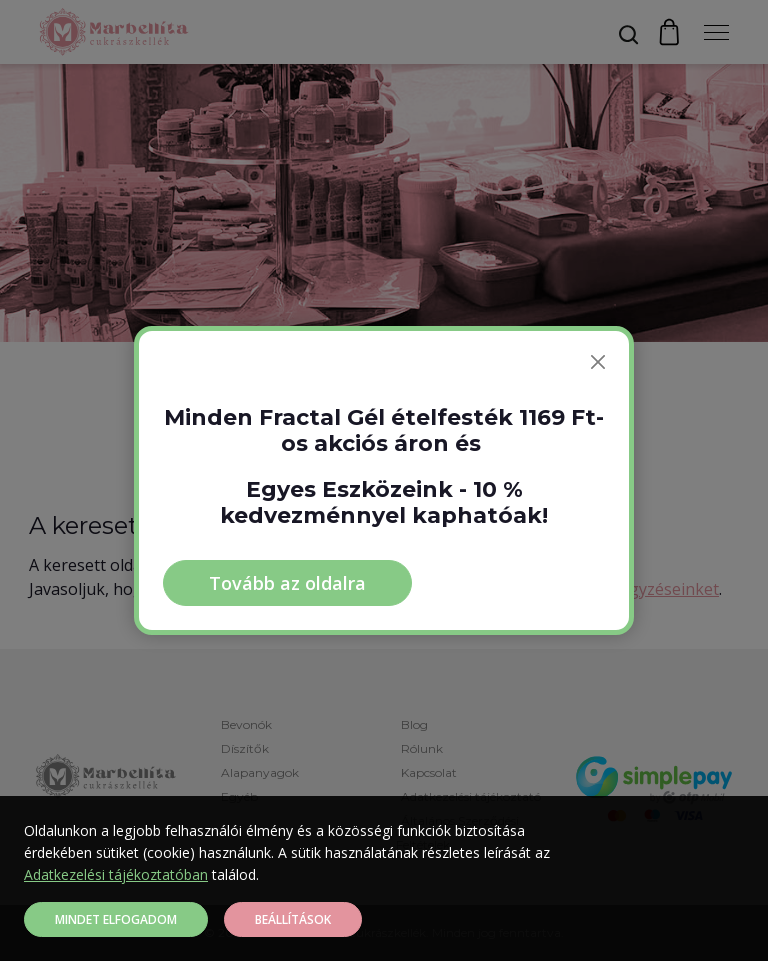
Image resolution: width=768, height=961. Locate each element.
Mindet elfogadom (116, 919)
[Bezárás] (598, 362)
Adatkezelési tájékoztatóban (116, 874)
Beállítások (293, 919)
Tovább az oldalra (287, 583)
